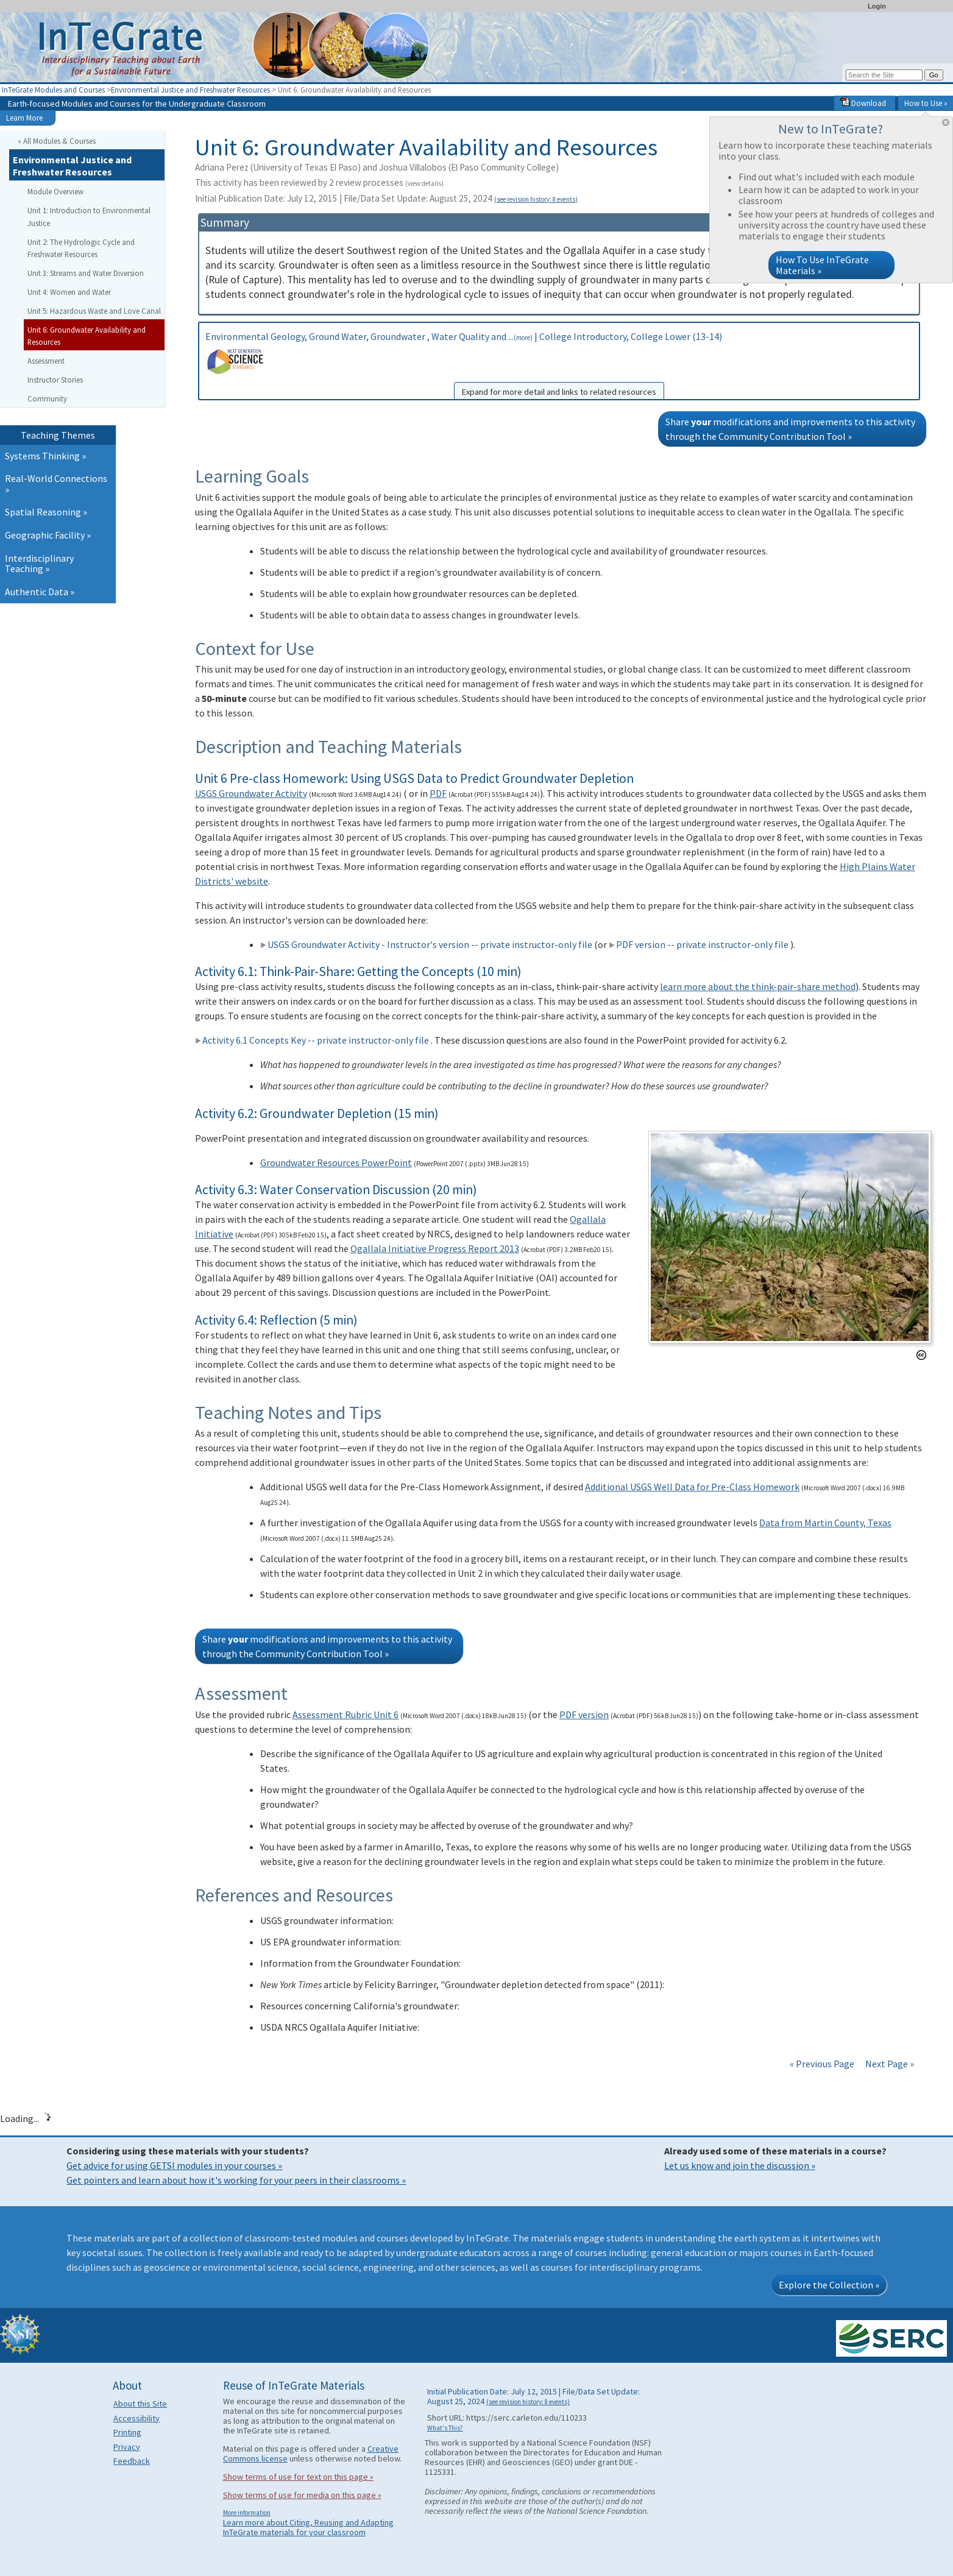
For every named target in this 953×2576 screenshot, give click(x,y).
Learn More (24, 117)
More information (247, 2512)
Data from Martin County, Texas (825, 1522)
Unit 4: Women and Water (69, 292)
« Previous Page (822, 2064)
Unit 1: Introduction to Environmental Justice (89, 216)
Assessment (46, 361)
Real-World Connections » (56, 483)
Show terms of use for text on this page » (298, 2476)
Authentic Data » (39, 592)
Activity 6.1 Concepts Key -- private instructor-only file (312, 1040)
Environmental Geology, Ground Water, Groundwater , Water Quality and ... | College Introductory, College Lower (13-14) (559, 365)
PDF (438, 793)
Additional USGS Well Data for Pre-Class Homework (692, 1487)
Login (877, 6)
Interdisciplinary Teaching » (39, 563)
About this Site (140, 2403)
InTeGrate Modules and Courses (53, 89)
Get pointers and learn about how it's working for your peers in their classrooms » (236, 2180)
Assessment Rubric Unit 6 (345, 1714)
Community (47, 398)
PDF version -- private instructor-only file (698, 944)
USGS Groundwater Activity (251, 793)
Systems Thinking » (45, 456)
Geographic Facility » (48, 535)
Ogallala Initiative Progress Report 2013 (434, 1248)
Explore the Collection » (829, 2285)
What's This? (445, 2428)
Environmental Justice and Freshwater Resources (190, 89)
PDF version (584, 1714)
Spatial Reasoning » (46, 512)
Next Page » (888, 2064)
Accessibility (136, 2418)
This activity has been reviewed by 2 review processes (319, 182)
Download (863, 103)
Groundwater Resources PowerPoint (336, 1162)
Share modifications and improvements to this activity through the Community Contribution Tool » (790, 429)
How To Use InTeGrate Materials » (822, 265)
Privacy (126, 2446)
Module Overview (55, 191)
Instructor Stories (55, 379)
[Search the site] (884, 74)
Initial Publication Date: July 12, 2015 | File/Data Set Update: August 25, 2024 (386, 198)
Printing (127, 2432)
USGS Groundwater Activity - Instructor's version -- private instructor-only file (426, 944)
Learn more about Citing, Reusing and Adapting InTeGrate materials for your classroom (308, 2527)
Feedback (131, 2460)
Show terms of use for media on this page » (302, 2494)
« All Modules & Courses (57, 141)
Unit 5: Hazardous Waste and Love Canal (94, 311)
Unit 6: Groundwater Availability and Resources (86, 336)
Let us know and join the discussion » (739, 2165)
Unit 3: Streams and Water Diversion (85, 273)
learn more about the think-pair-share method (758, 986)
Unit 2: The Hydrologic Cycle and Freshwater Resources (81, 248)
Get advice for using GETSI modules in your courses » (174, 2165)
